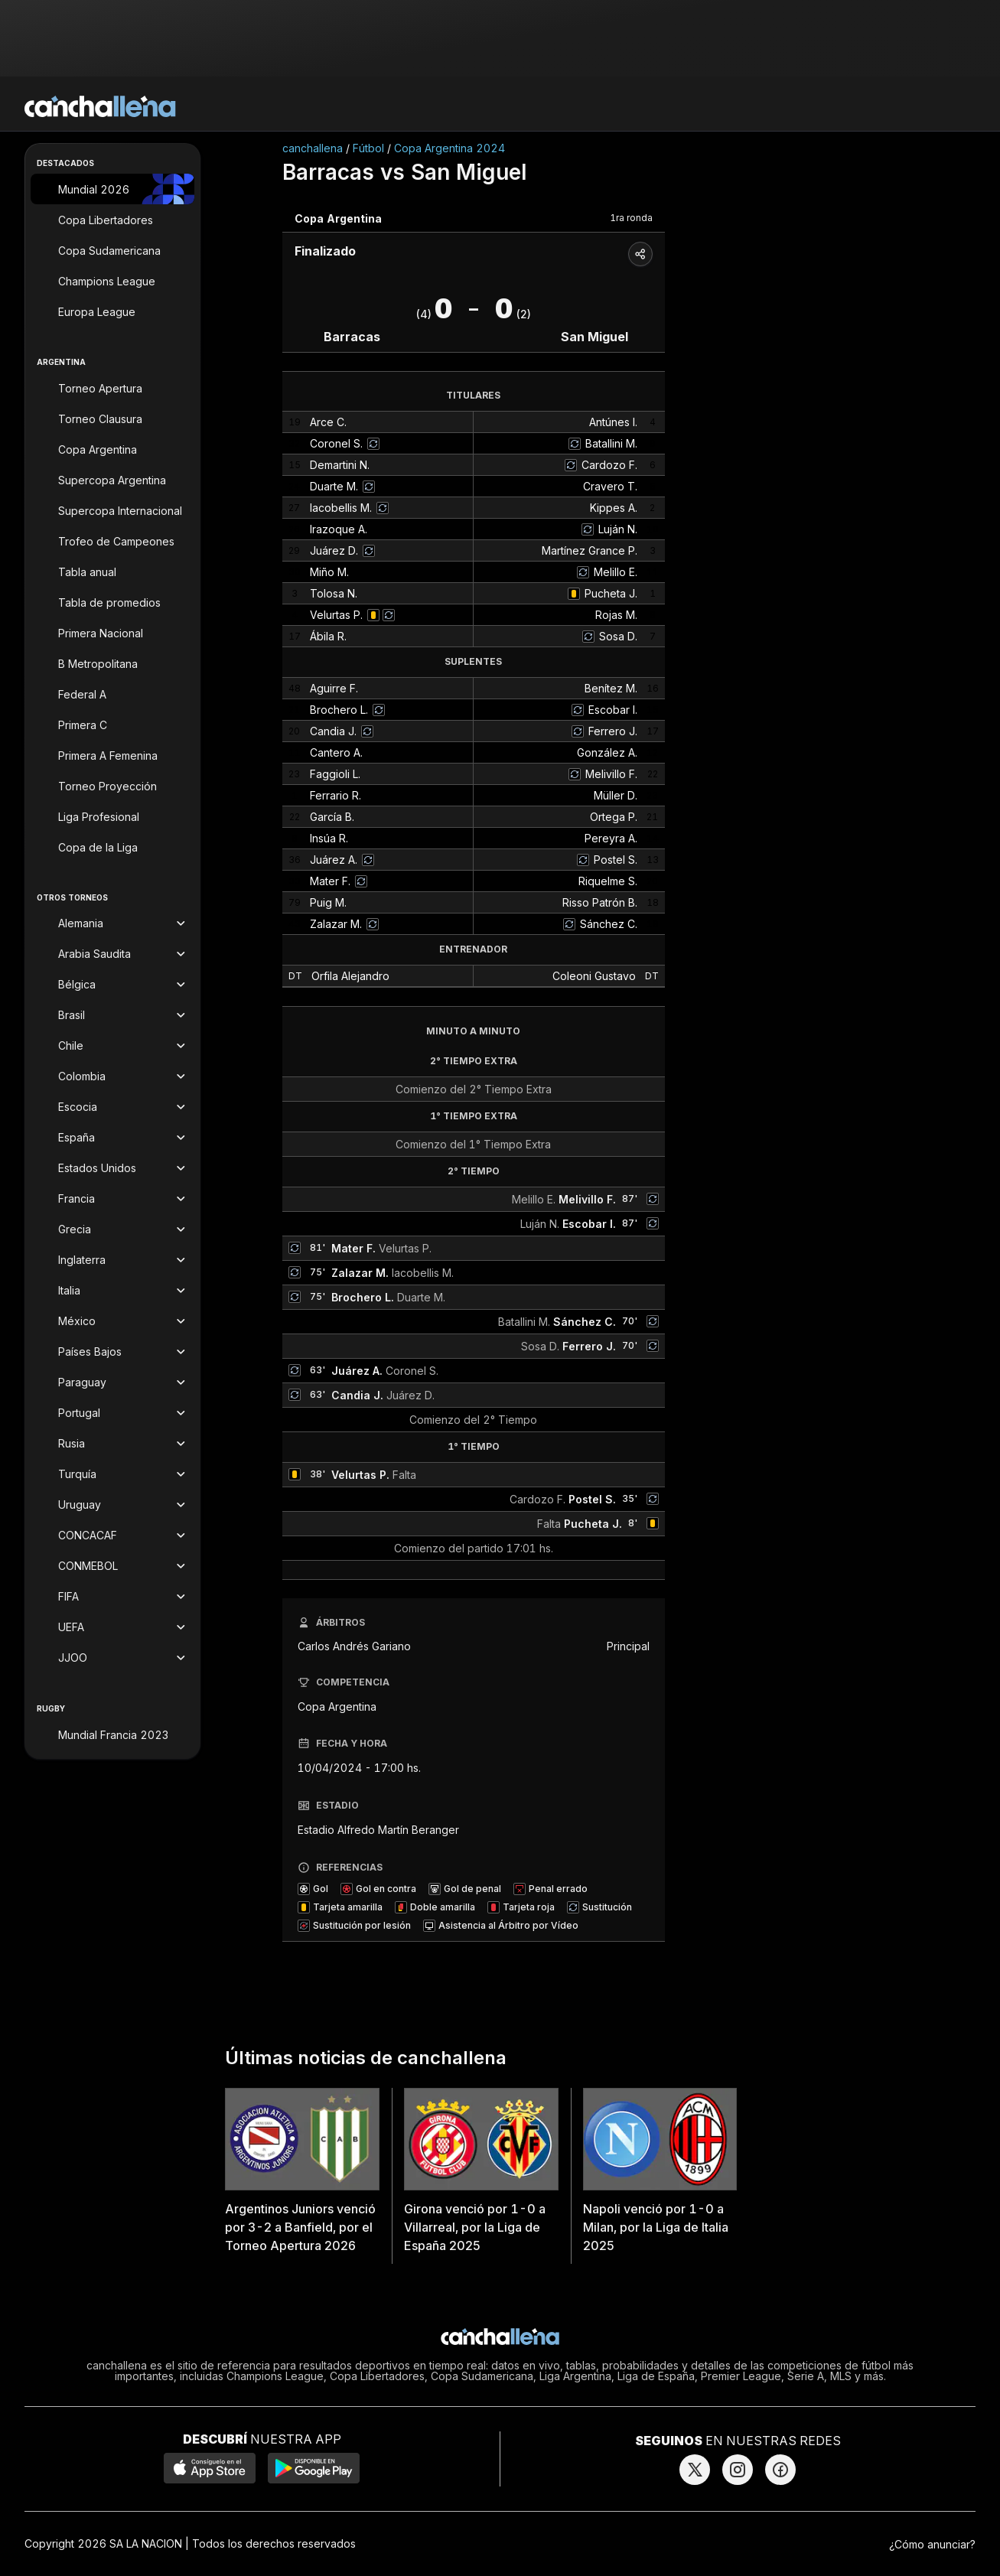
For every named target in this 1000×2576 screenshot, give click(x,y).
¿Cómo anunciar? (932, 2544)
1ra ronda (631, 217)
